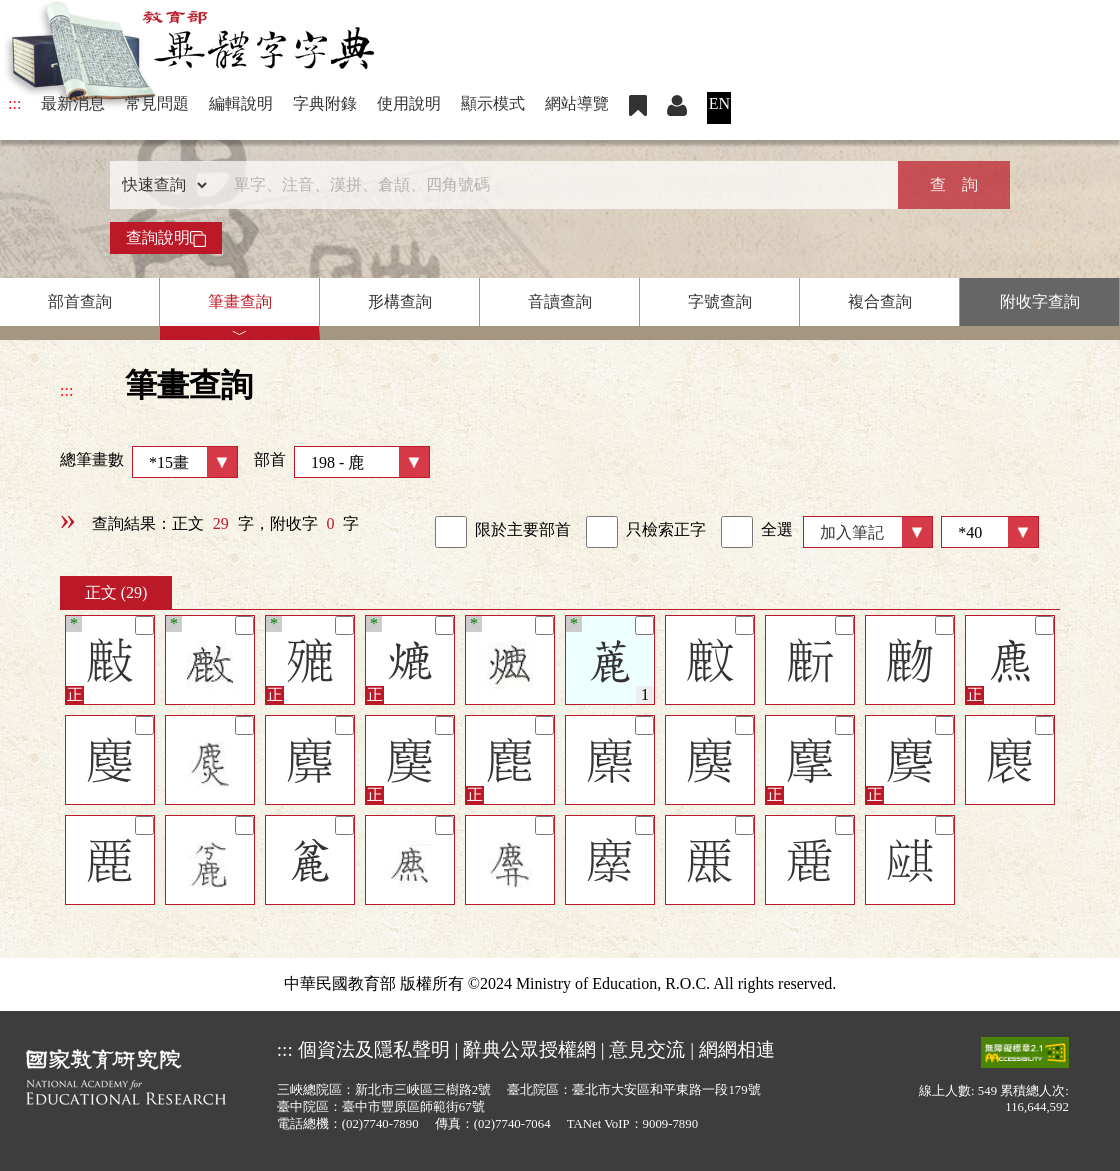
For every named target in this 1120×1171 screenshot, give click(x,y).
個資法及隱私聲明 (374, 1049)
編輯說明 (241, 103)
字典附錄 (325, 103)
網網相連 (737, 1049)
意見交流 (647, 1049)
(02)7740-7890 (380, 1124)
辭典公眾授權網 (529, 1049)
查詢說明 (166, 238)
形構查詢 (400, 301)
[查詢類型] (160, 185)
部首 (342, 462)
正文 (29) (116, 592)
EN (719, 103)
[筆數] (990, 532)
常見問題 (157, 103)
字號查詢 (720, 301)
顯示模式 (493, 103)
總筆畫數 (149, 462)
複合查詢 (880, 301)
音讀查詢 (560, 301)
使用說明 (409, 103)
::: (14, 103)
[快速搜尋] (553, 185)
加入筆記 (852, 532)
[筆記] (144, 625)
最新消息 (73, 103)
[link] (451, 532)
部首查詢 (80, 301)
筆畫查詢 (240, 301)
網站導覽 (577, 103)
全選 (757, 532)
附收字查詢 (1040, 301)
